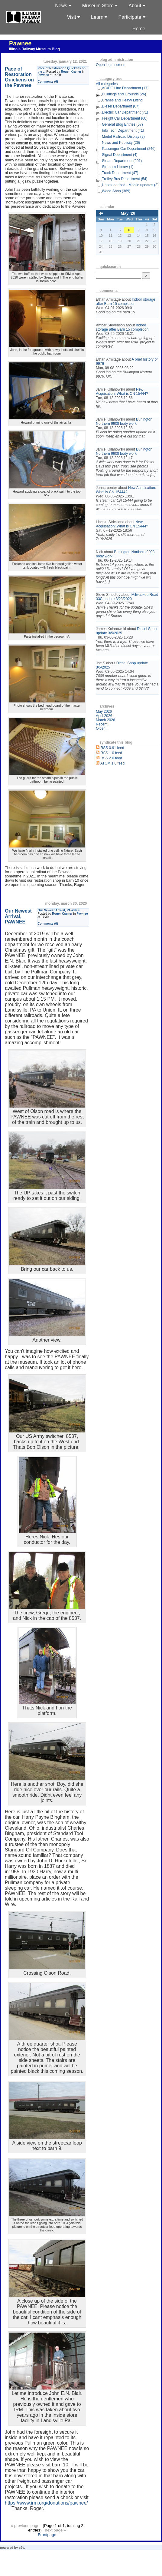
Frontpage (47, 2534)
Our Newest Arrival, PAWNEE (58, 910)
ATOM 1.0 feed (112, 763)
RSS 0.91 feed (112, 748)
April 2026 (104, 716)
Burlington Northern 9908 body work (124, 421)
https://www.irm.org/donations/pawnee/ (46, 2502)
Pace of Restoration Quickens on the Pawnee (19, 77)
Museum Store (100, 5)
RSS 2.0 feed (111, 758)
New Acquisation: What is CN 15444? (122, 391)
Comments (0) (47, 923)
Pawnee (20, 43)
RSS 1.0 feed (111, 753)
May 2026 (104, 711)
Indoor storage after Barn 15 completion (125, 301)
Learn (99, 17)
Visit (73, 17)
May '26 (128, 213)
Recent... (103, 724)
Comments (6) (47, 81)
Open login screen (110, 65)
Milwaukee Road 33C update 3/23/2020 (127, 597)
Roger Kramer (71, 71)
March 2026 (105, 720)
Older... (102, 728)
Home (138, 28)
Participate (131, 17)
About (136, 5)
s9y (21, 2547)
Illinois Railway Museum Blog (34, 49)
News (63, 5)
